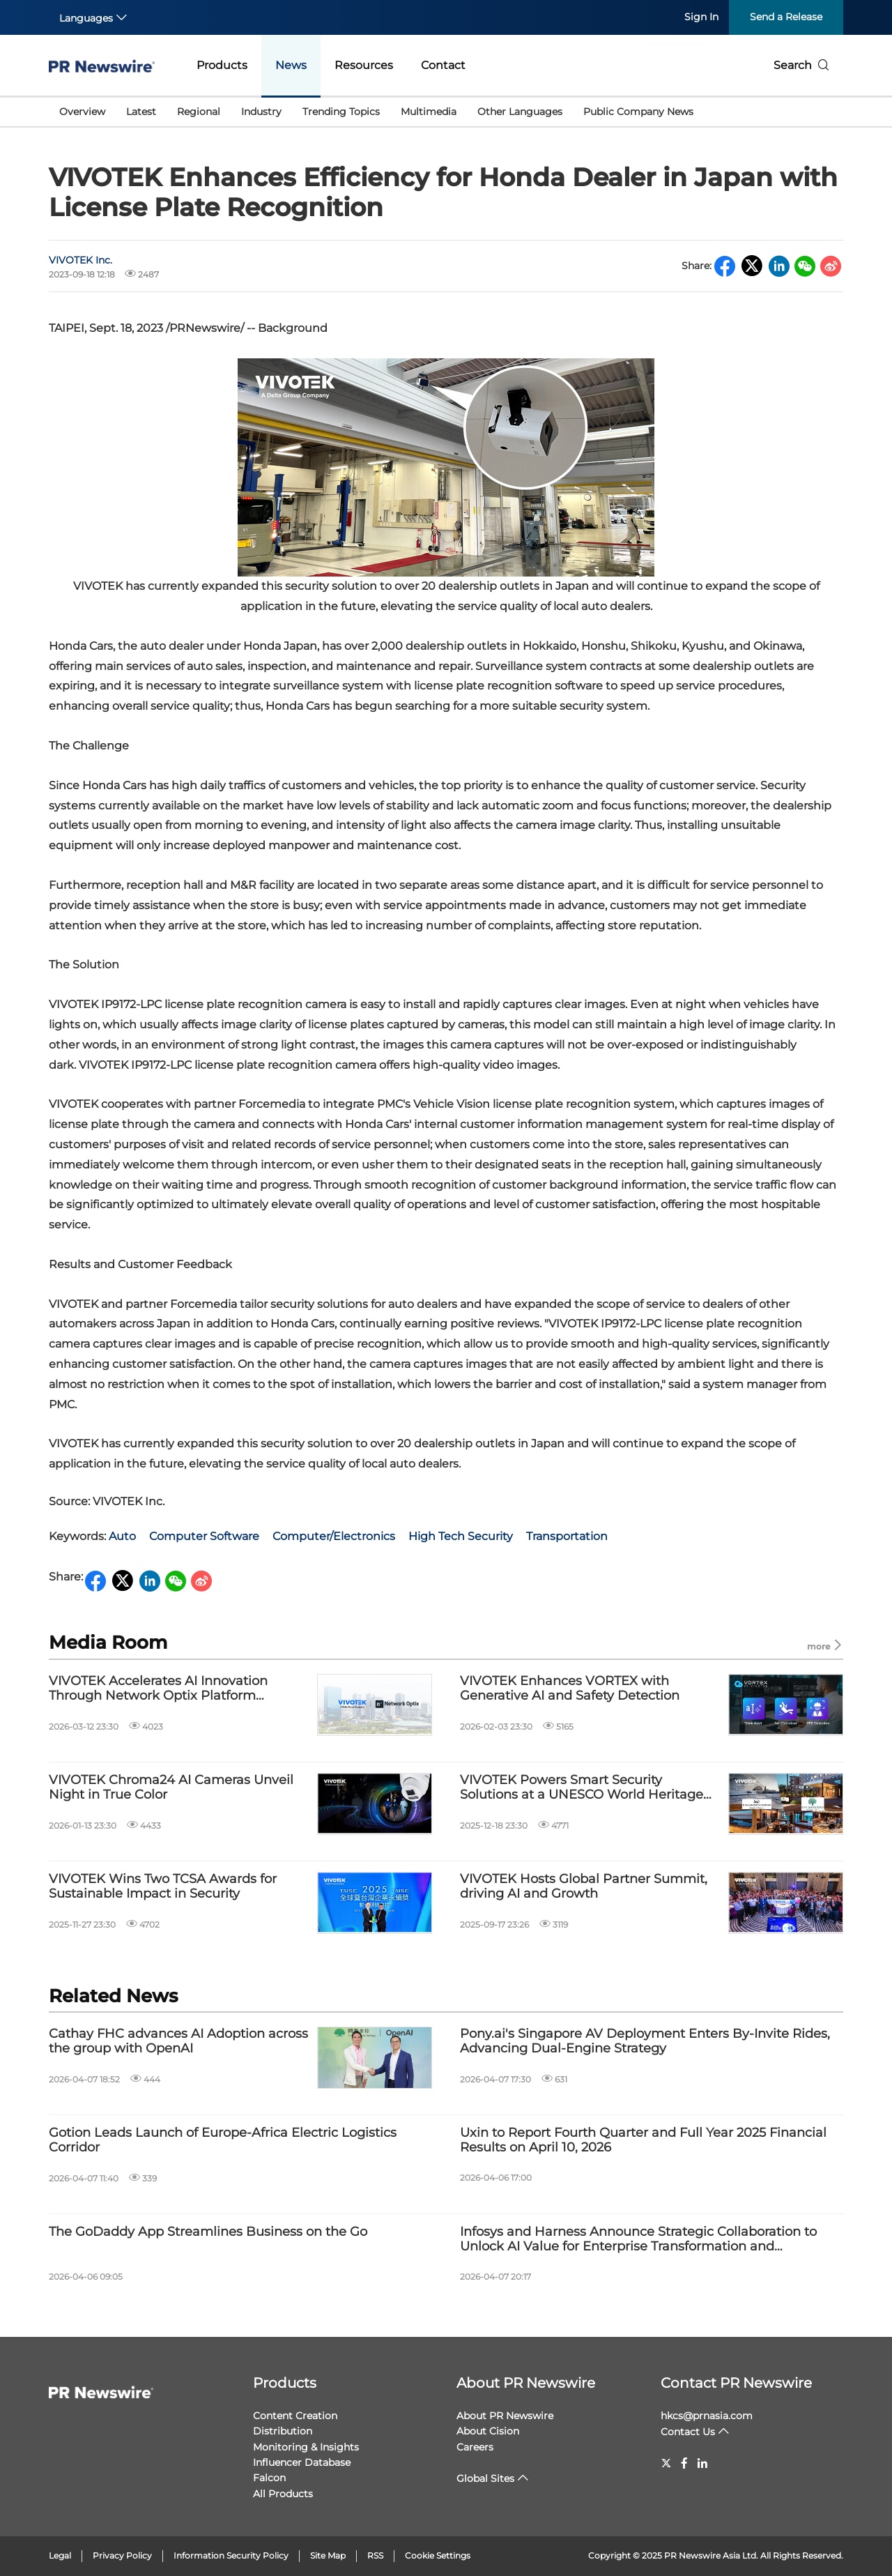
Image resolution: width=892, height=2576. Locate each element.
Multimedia (428, 111)
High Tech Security (460, 1536)
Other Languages (519, 111)
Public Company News (638, 111)
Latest (141, 111)
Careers (474, 2447)
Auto (122, 1536)
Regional (198, 111)
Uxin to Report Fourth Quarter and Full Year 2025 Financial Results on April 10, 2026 (643, 2141)
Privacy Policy (122, 2555)
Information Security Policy (231, 2555)
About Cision (487, 2431)
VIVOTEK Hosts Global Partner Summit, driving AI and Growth (583, 1887)
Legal (60, 2555)
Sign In (701, 16)
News (291, 65)
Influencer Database (302, 2462)
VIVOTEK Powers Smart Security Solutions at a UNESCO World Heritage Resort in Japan (581, 1788)
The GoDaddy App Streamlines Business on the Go (208, 2232)
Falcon (269, 2477)
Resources (363, 65)
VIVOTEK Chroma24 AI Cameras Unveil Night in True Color (171, 1788)
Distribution (282, 2431)
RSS (375, 2555)
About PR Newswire (525, 2383)
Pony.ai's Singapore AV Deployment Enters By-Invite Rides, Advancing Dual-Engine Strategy (645, 2042)
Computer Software (204, 1536)
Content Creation (295, 2415)
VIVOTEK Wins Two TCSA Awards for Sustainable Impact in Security (163, 1887)
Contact (443, 65)
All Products (283, 2493)
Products (222, 65)
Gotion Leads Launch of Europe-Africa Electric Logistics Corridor (223, 2141)
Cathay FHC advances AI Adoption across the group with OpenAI (178, 2042)
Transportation (567, 1536)
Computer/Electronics (333, 1536)
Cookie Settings (437, 2555)
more (825, 1646)
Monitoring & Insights (306, 2447)
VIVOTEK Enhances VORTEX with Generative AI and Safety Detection (569, 1689)
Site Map (328, 2555)
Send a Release (786, 16)
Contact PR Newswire (736, 2383)
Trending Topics (341, 111)
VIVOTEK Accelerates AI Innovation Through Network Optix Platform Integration (158, 1689)
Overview (82, 111)
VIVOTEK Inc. (80, 260)
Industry (261, 111)
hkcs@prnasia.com (707, 2415)
